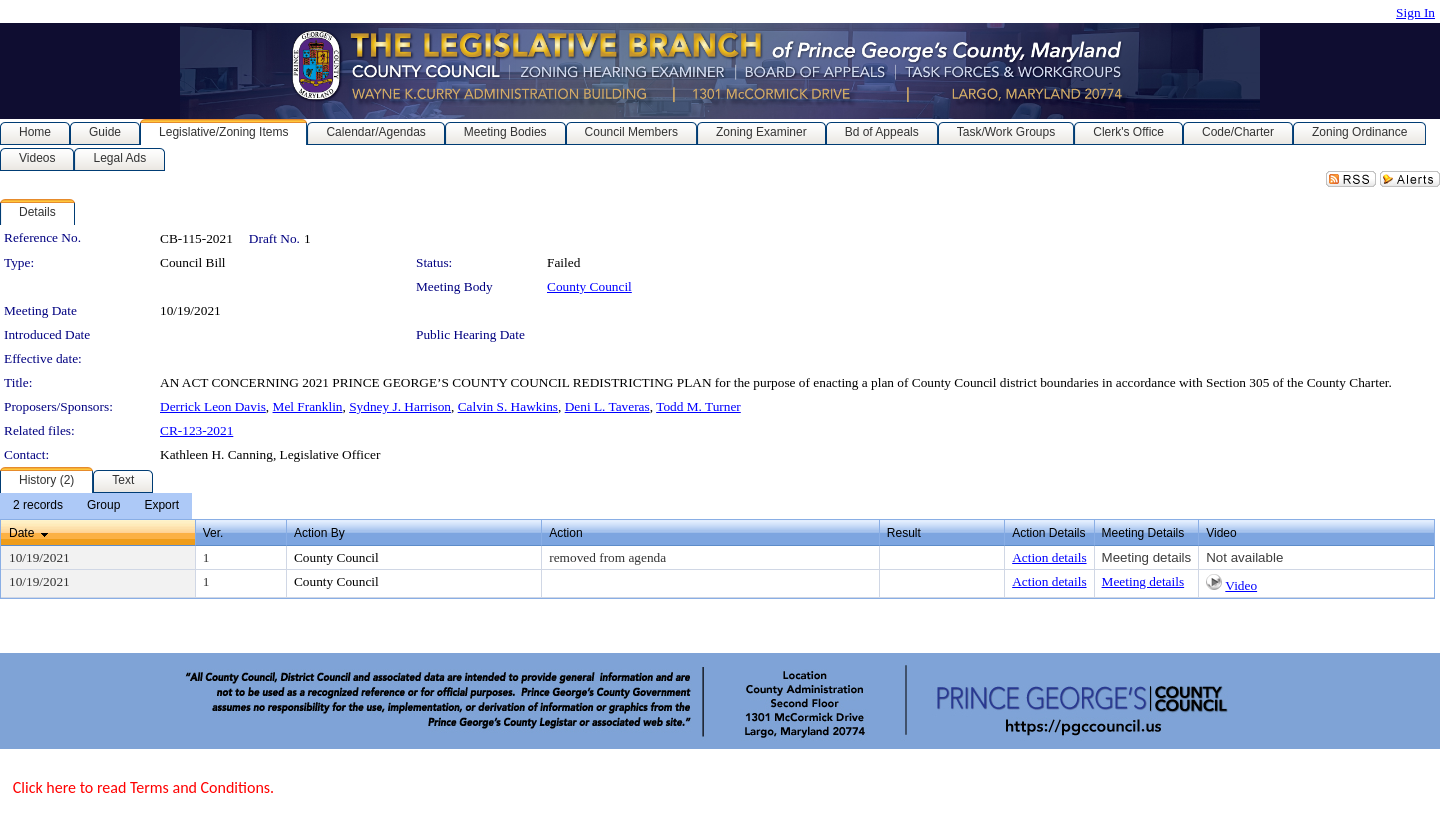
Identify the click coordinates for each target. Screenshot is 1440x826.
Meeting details (1147, 557)
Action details (1049, 557)
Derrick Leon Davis (213, 406)
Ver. (213, 533)
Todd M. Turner (698, 406)
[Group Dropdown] (103, 506)
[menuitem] (38, 506)
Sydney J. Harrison (400, 406)
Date (21, 533)
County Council (589, 286)
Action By (319, 533)
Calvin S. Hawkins (508, 406)
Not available (1244, 557)
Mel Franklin (308, 406)
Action (565, 533)
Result (904, 533)
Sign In (1415, 12)
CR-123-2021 (196, 430)
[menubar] (96, 506)
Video (1241, 585)
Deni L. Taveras (607, 406)
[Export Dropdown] (161, 506)
